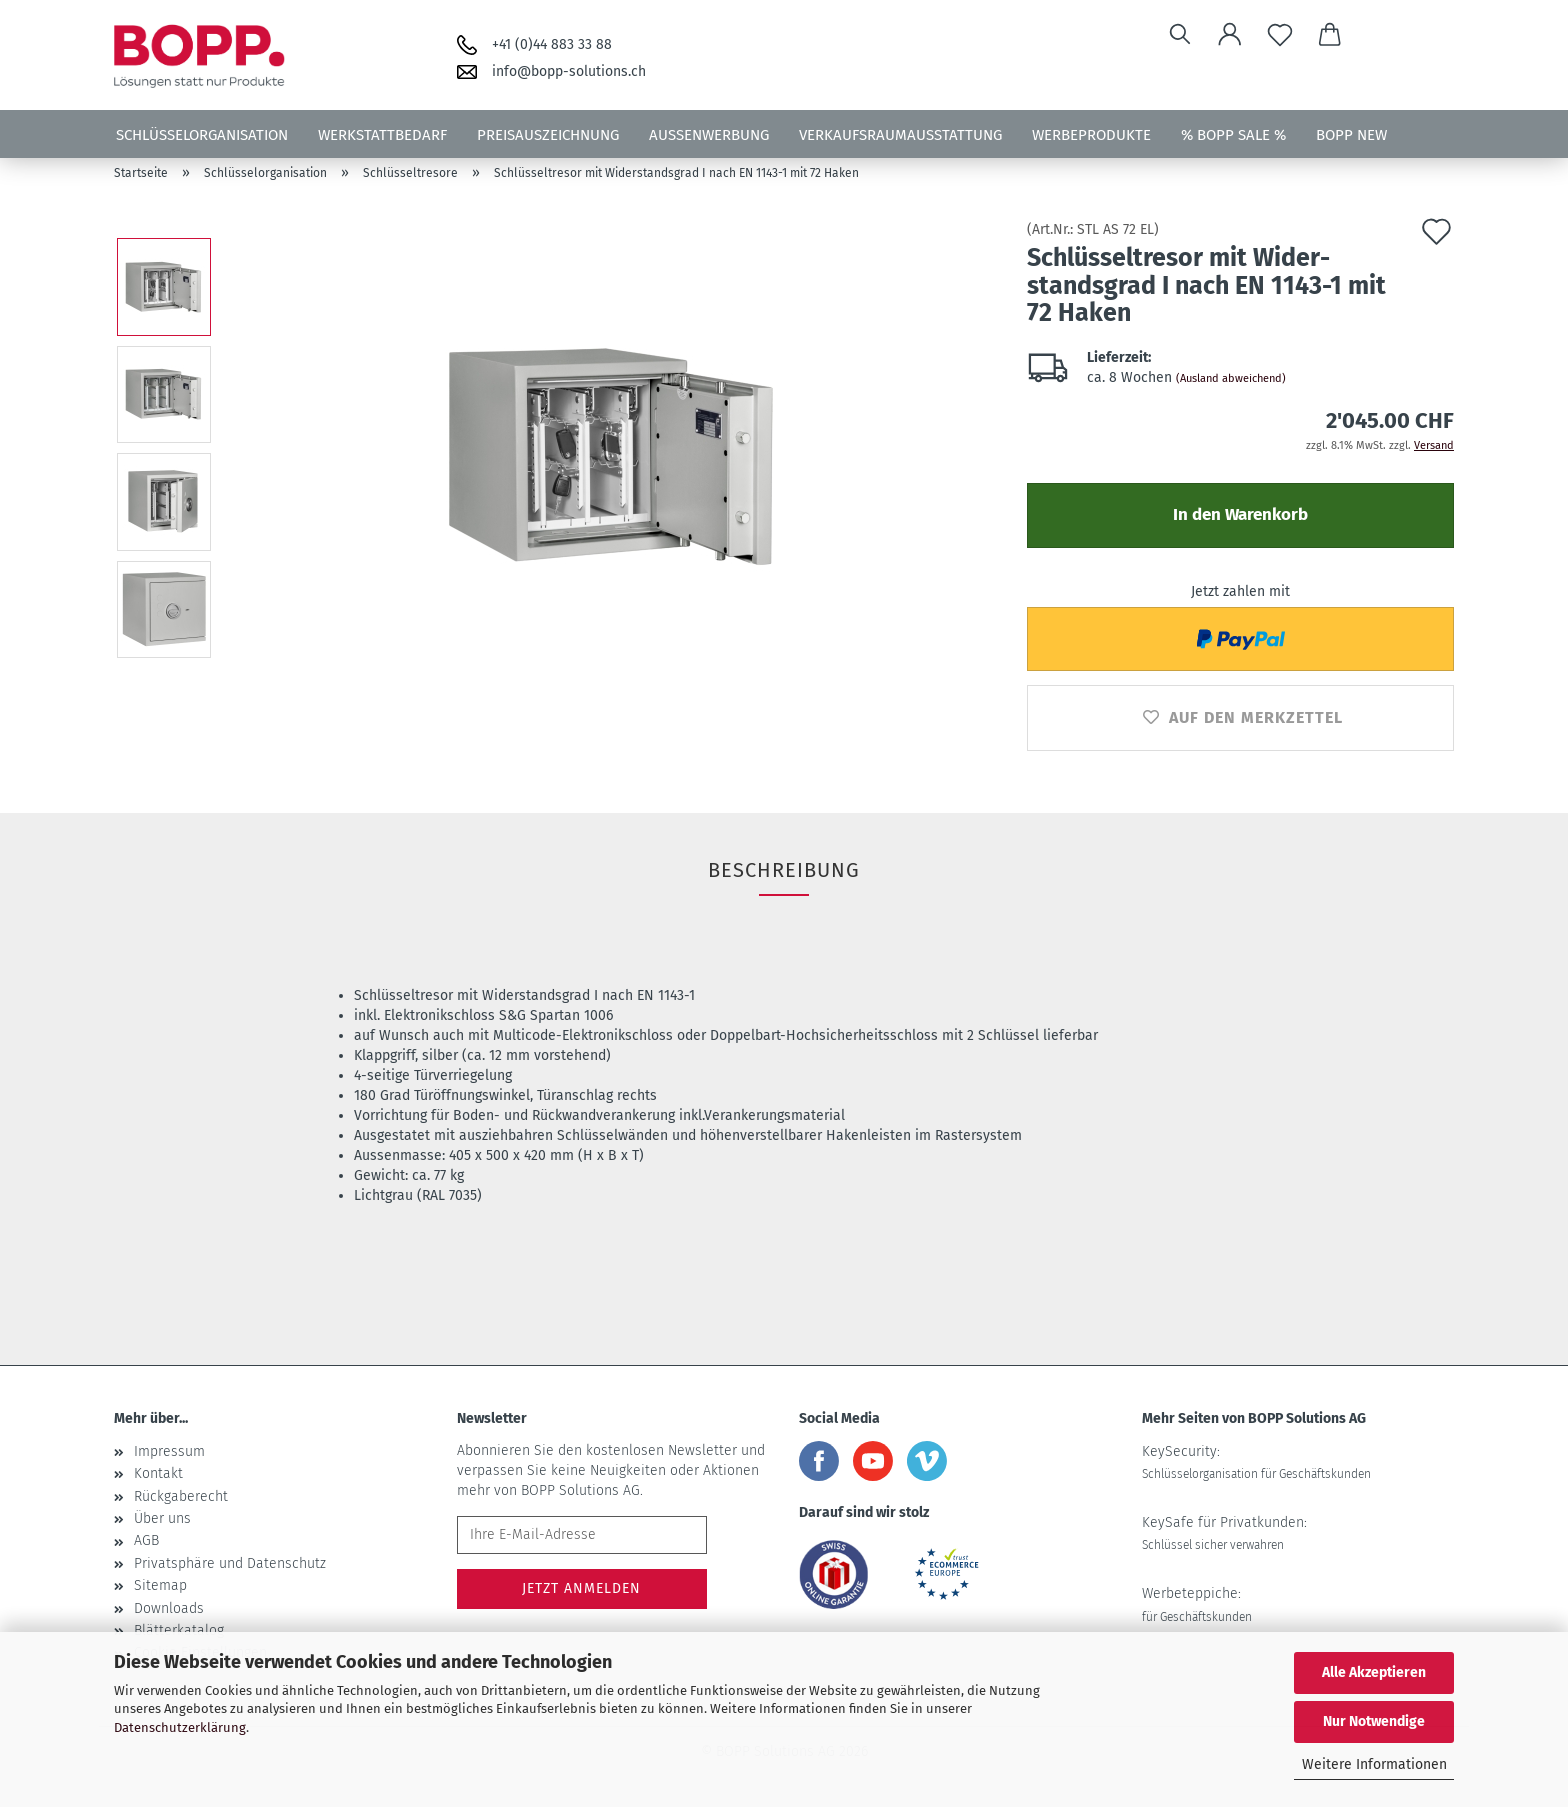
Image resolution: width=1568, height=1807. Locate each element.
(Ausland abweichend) (1231, 378)
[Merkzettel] (1280, 35)
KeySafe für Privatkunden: (1224, 1533)
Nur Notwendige (1374, 1721)
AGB (146, 1540)
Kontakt (158, 1473)
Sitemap (160, 1585)
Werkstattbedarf (382, 135)
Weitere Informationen (1374, 1764)
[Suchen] (1180, 35)
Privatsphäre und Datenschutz (230, 1563)
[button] (1230, 35)
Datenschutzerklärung (180, 1727)
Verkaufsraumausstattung (900, 135)
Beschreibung (784, 870)
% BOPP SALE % (1233, 135)
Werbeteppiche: (1197, 1604)
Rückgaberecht (181, 1496)
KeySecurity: (1256, 1462)
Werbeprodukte (1091, 135)
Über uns (162, 1518)
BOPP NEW (1351, 135)
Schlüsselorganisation (202, 135)
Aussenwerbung (709, 135)
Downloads (169, 1608)
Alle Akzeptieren (1374, 1672)
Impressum (169, 1451)
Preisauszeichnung (548, 135)
